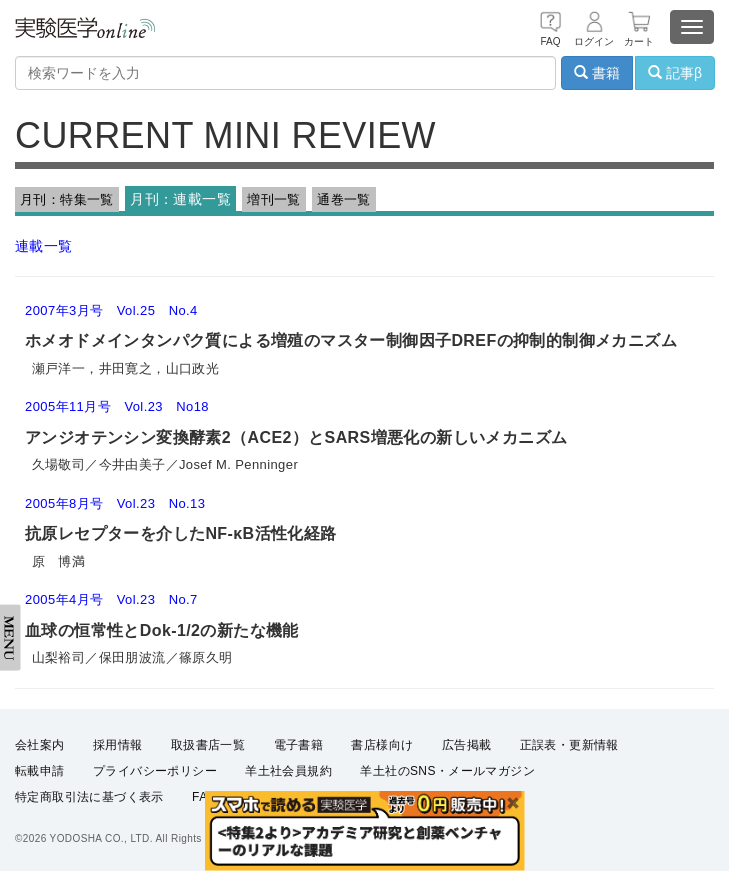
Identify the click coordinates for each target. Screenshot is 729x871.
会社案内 (40, 745)
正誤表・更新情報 (569, 745)
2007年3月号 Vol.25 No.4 (111, 310)
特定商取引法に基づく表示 (89, 797)
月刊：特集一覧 (67, 199)
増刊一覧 (274, 199)
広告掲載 (467, 745)
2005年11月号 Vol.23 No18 (117, 406)
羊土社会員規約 (288, 771)
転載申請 (40, 771)
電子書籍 (299, 745)
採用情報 (118, 745)
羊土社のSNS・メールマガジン (447, 771)
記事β (675, 73)
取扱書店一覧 (208, 745)
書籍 (597, 73)
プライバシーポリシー (155, 771)
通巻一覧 (344, 199)
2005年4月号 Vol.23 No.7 (111, 599)
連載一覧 (44, 246)
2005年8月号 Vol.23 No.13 (115, 503)
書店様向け (382, 745)
